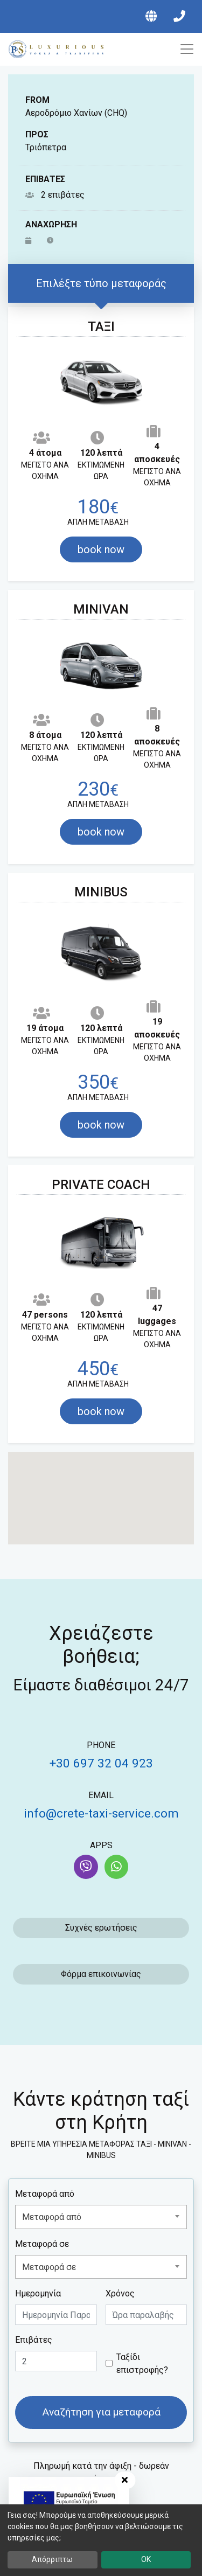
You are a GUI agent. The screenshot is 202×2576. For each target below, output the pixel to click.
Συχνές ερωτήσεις (101, 1928)
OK (146, 2559)
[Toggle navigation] (182, 49)
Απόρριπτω (52, 2559)
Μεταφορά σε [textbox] (49, 2267)
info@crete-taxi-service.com (101, 1813)
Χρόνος (120, 2293)
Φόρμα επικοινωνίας (101, 1974)
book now (101, 549)
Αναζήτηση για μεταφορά (101, 2412)
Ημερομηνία (38, 2293)
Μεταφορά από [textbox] (51, 2217)
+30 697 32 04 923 (101, 1763)
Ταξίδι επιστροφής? (142, 2363)
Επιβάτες (33, 2340)
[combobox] (101, 2217)
